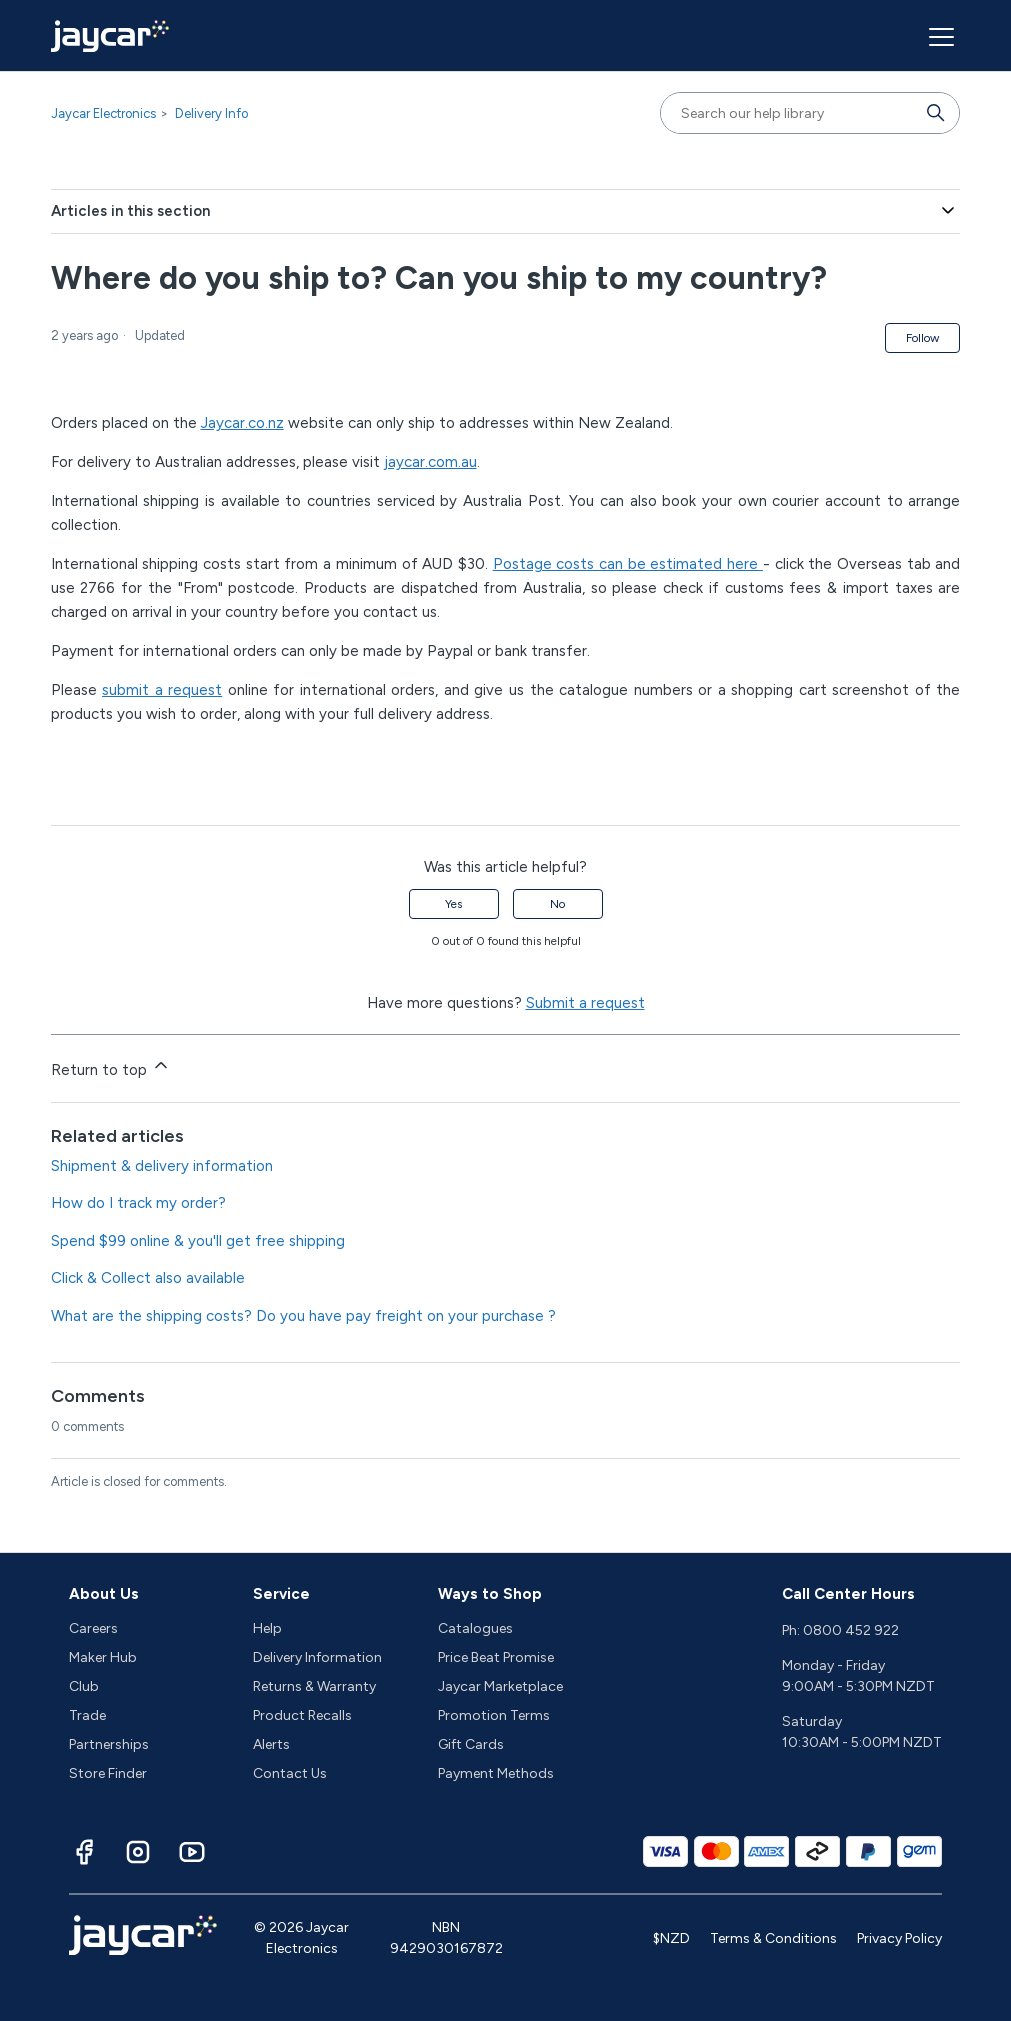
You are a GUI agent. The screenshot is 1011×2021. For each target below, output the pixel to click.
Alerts (271, 1744)
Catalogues (475, 1628)
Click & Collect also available (148, 1278)
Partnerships (109, 1744)
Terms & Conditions (773, 1938)
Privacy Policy (899, 1938)
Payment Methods (496, 1773)
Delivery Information (317, 1657)
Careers (93, 1628)
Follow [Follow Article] (922, 338)
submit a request (162, 690)
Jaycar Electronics (103, 113)
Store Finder (108, 1773)
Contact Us (290, 1773)
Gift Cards (471, 1744)
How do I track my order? (138, 1203)
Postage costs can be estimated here (628, 564)
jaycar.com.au (430, 462)
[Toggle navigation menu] (939, 36)
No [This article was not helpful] (557, 904)
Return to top (111, 1067)
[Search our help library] (790, 113)
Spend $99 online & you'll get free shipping (198, 1241)
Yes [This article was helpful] (453, 904)
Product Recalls (302, 1715)
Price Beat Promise (496, 1657)
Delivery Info (211, 113)
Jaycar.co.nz (242, 423)
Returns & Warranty (314, 1686)
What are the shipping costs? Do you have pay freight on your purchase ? (303, 1316)
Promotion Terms (494, 1715)
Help (267, 1628)
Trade (87, 1715)
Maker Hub (103, 1657)
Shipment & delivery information (162, 1166)
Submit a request (585, 1003)
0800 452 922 (851, 1630)
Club (84, 1686)
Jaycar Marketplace (500, 1686)
